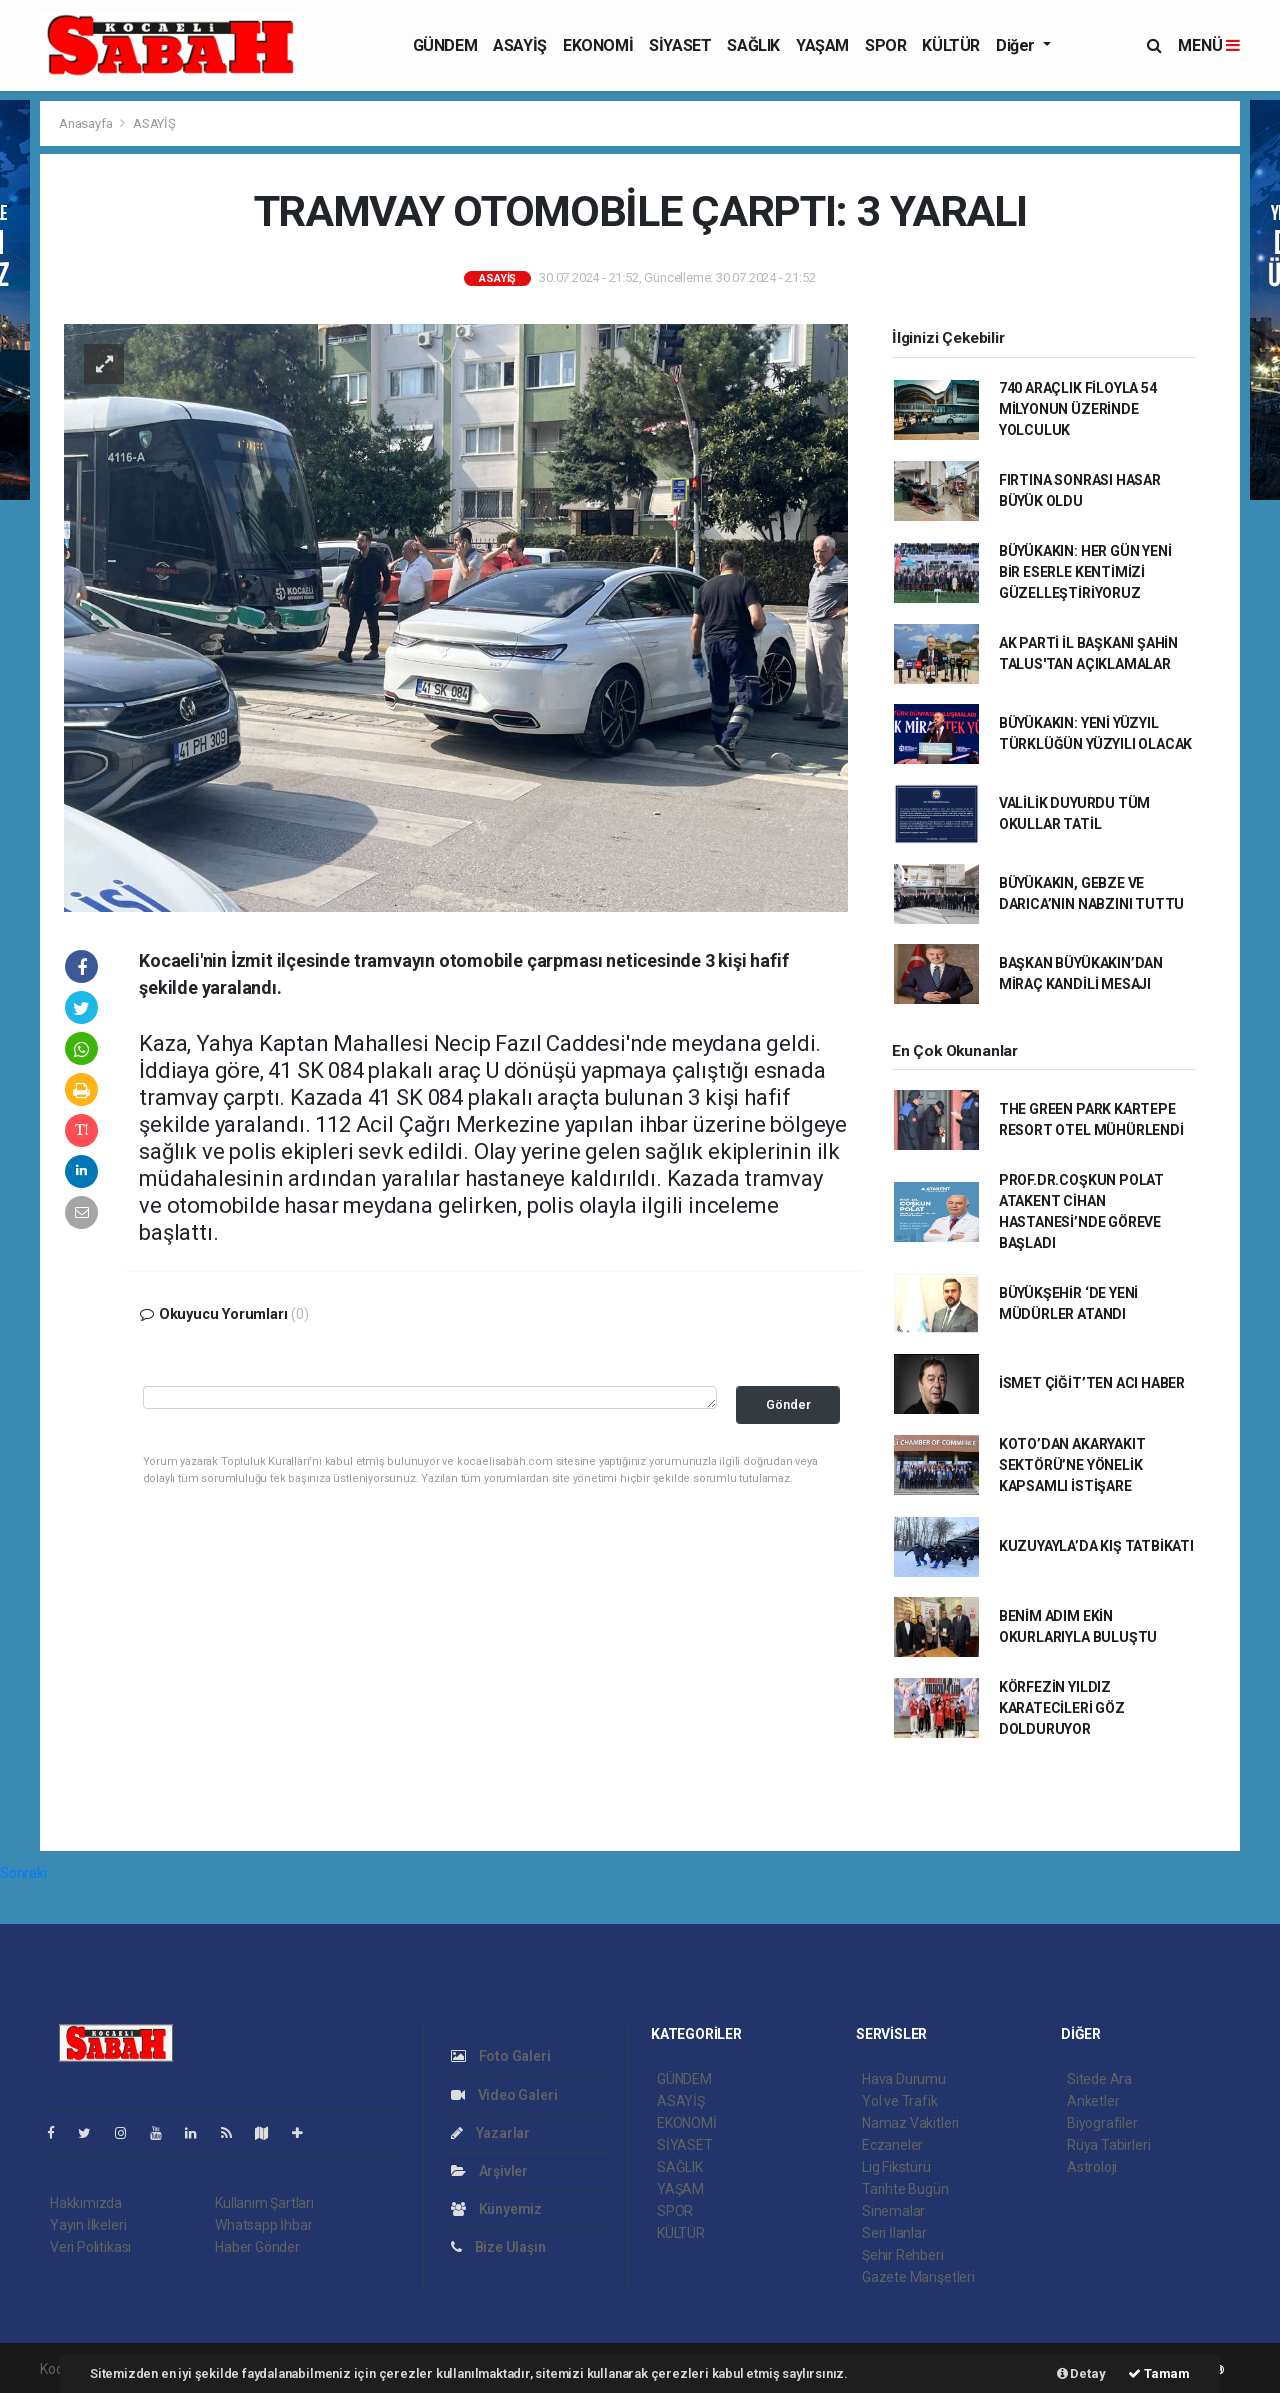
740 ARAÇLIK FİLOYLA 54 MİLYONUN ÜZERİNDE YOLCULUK (1078, 409)
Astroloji (1092, 2167)
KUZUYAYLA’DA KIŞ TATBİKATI (1096, 1546)
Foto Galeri (501, 2056)
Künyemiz (496, 2209)
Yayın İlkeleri (88, 2225)
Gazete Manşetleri (918, 2277)
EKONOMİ (598, 45)
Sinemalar (893, 2211)
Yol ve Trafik (900, 2101)
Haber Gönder (257, 2247)
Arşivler (489, 2171)
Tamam (1159, 2373)
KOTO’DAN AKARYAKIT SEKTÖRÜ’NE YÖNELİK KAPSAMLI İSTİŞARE (1072, 1465)
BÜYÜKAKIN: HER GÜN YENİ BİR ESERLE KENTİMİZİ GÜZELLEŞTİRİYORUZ (1085, 572)
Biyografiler (1102, 2123)
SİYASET (680, 45)
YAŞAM (822, 45)
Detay (1081, 2373)
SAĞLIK (753, 45)
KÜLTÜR (951, 45)
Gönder (788, 1404)
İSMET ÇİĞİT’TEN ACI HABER (1092, 1383)
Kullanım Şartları (264, 2203)
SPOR (885, 45)
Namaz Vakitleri (910, 2123)
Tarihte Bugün (905, 2189)
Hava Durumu (904, 2079)
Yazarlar (490, 2133)
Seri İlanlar (894, 2233)
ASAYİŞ (520, 45)
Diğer (1017, 45)
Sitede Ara (1099, 2079)
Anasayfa (87, 123)
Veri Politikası (90, 2247)
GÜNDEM (445, 45)
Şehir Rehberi (903, 2255)
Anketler (1093, 2101)
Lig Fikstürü (896, 2167)
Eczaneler (892, 2145)
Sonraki (23, 1873)
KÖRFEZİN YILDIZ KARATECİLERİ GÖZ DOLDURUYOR (1062, 1708)
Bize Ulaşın (498, 2247)
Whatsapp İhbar (263, 2225)
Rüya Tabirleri (1108, 2145)
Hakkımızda (86, 2203)
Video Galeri (504, 2095)
